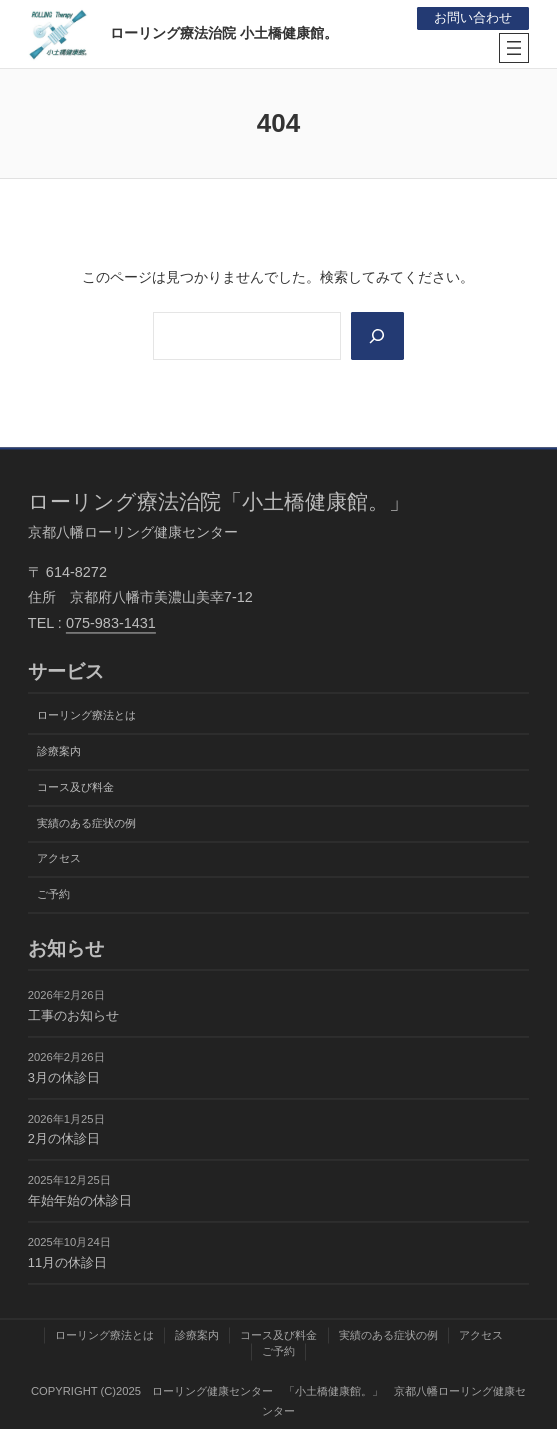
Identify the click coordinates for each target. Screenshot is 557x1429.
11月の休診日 (67, 1262)
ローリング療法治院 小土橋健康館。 (224, 33)
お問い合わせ (473, 17)
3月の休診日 (64, 1077)
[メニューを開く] (514, 48)
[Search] (377, 336)
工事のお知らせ (73, 1015)
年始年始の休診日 (80, 1200)
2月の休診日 (64, 1139)
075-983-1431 (111, 623)
